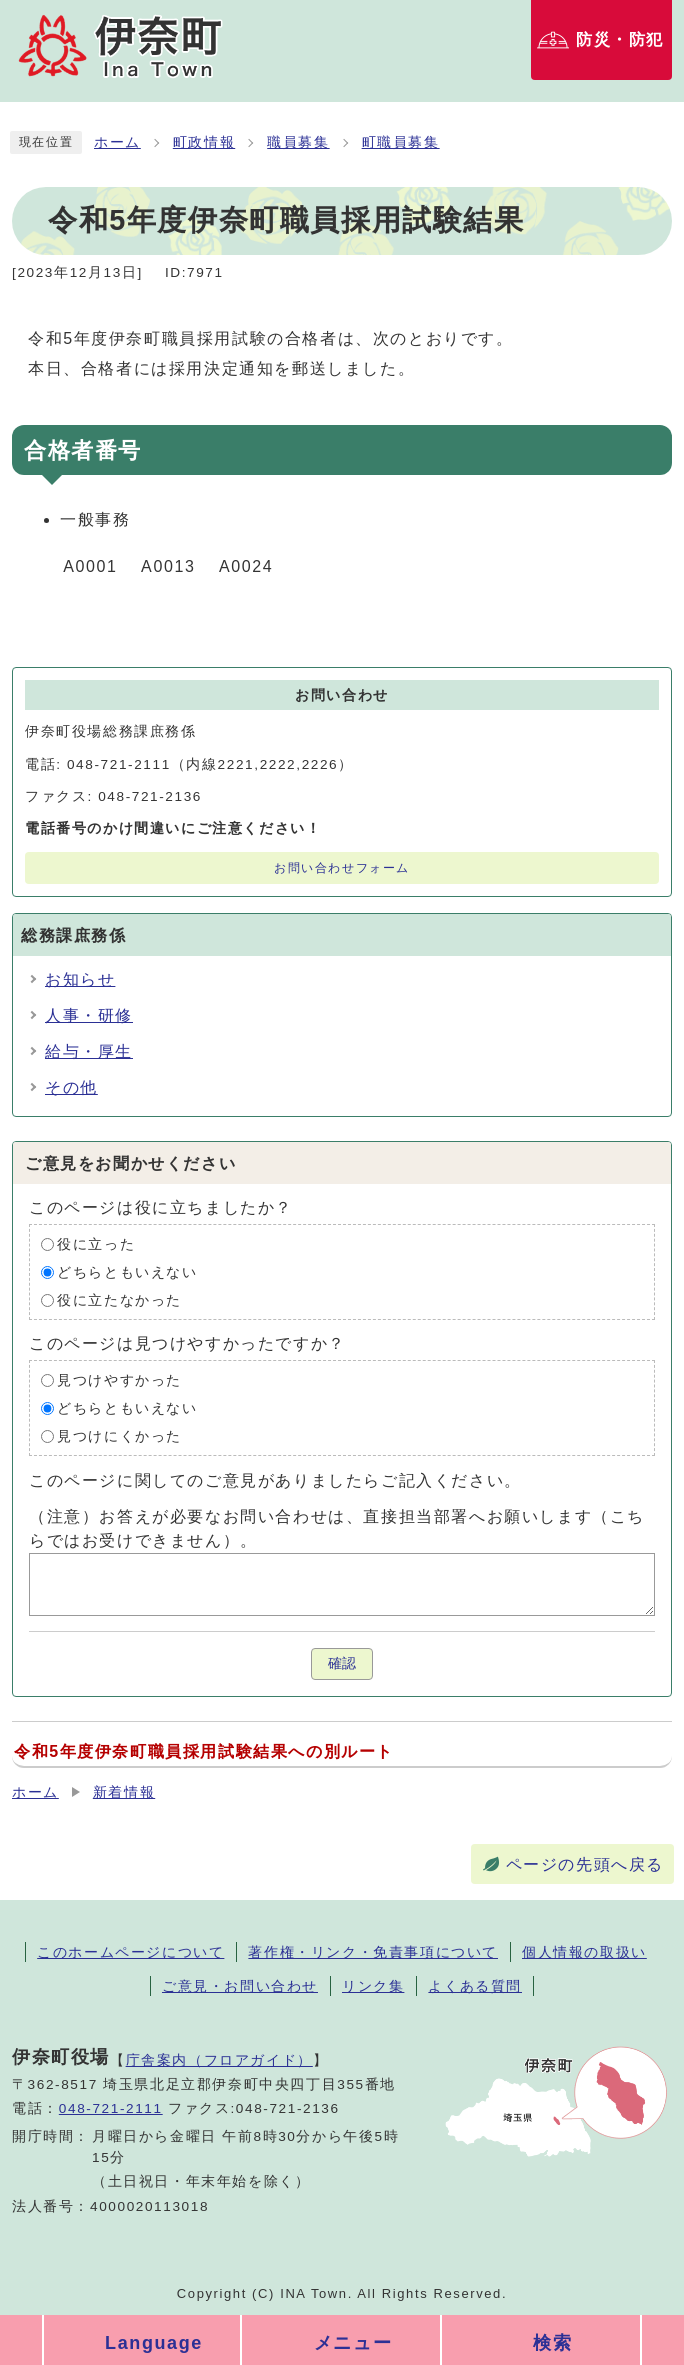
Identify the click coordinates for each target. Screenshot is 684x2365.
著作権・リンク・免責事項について (373, 1952)
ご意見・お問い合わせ (240, 1986)
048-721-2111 (111, 2108)
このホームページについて (130, 1952)
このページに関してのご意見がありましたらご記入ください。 (275, 1480)
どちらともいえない (127, 1272)
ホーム (117, 142)
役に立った (96, 1244)
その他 (71, 1087)
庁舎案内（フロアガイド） (219, 2060)
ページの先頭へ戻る (585, 1864)
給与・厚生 (89, 1051)
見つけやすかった (119, 1380)
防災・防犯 (620, 39)
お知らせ (80, 979)
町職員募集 (401, 142)
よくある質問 (475, 1986)
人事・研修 (89, 1015)
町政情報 (204, 142)
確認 (342, 1663)
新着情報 (124, 1792)
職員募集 (298, 142)
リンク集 (373, 1986)
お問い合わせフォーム (342, 868)
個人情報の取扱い (584, 1952)
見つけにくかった (119, 1436)
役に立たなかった (119, 1300)
